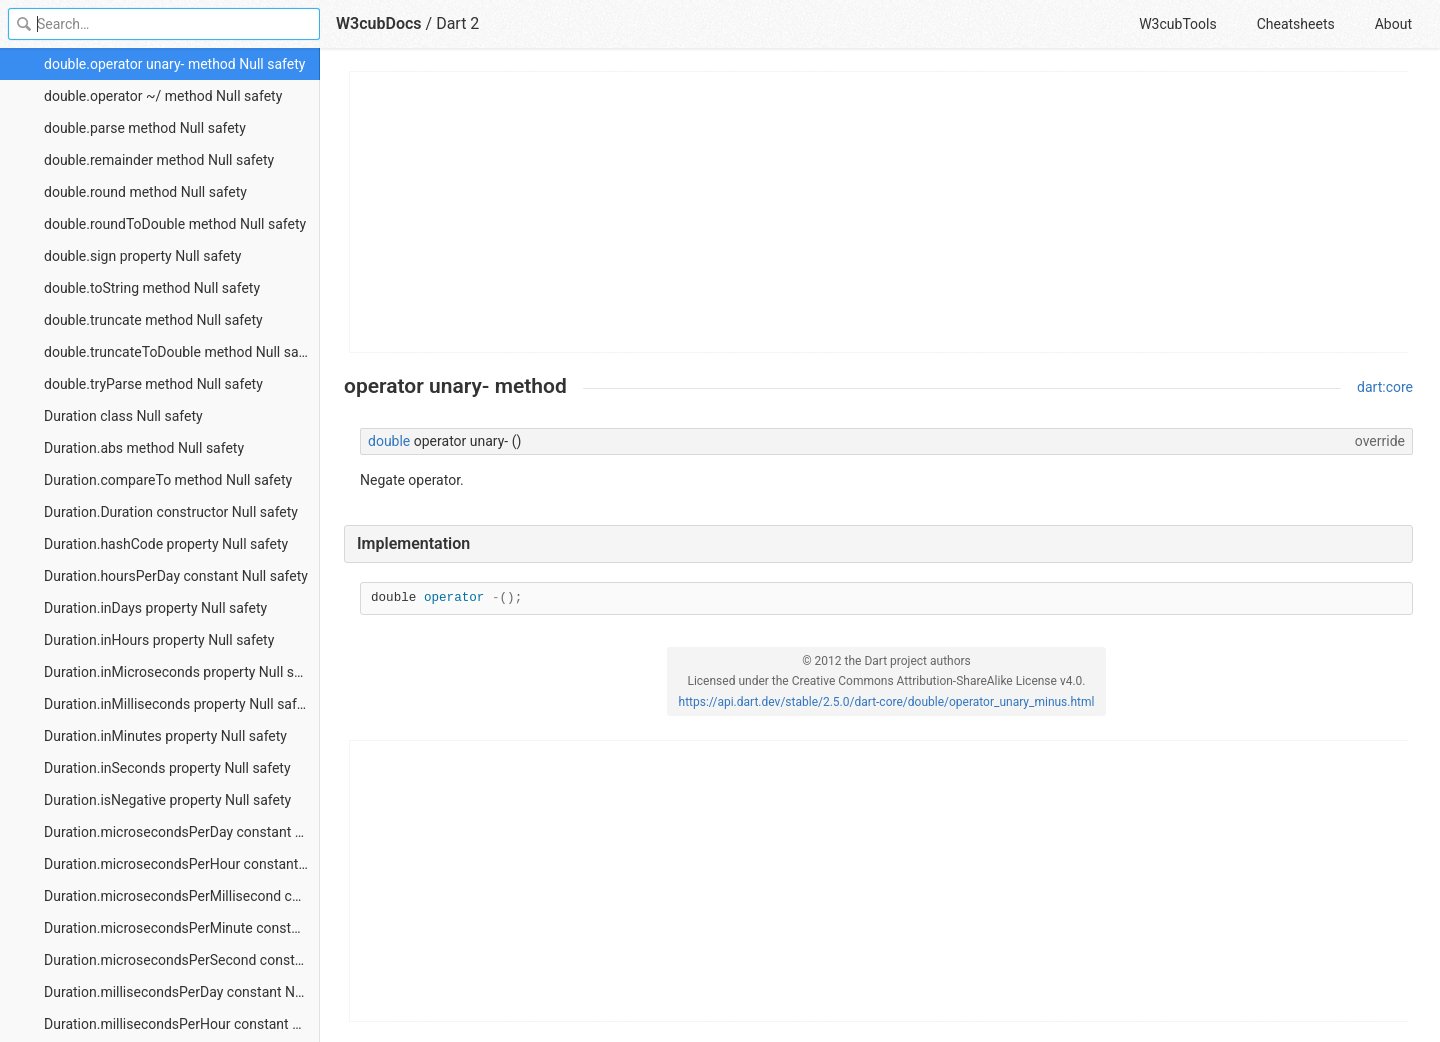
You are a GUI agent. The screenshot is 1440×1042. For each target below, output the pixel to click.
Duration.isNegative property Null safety (167, 800)
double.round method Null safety (145, 192)
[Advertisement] (879, 212)
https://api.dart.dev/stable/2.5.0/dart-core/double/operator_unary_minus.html (887, 702)
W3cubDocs (379, 23)
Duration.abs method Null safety (144, 448)
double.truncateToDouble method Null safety (182, 352)
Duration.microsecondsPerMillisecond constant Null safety (182, 896)
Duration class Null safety (123, 416)
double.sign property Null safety (142, 256)
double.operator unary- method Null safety (174, 64)
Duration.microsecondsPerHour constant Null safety (182, 864)
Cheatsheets (1296, 24)
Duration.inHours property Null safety (159, 640)
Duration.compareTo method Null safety (168, 480)
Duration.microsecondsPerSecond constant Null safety (182, 960)
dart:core (1385, 387)
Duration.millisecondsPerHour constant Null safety (182, 1024)
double (389, 441)
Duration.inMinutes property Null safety (165, 736)
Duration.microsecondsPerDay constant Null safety (182, 832)
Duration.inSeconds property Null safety (167, 768)
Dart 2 (457, 23)
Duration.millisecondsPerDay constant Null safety (182, 992)
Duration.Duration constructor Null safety (171, 512)
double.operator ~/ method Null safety (163, 96)
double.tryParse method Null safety (153, 384)
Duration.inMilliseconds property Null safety (179, 704)
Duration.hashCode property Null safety (166, 544)
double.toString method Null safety (152, 288)
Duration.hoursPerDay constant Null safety (176, 576)
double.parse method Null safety (145, 128)
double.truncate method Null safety (153, 320)
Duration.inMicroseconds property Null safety (182, 672)
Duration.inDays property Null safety (155, 608)
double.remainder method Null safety (159, 160)
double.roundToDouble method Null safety (175, 224)
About (1393, 24)
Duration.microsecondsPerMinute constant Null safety (182, 928)
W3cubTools (1177, 24)
